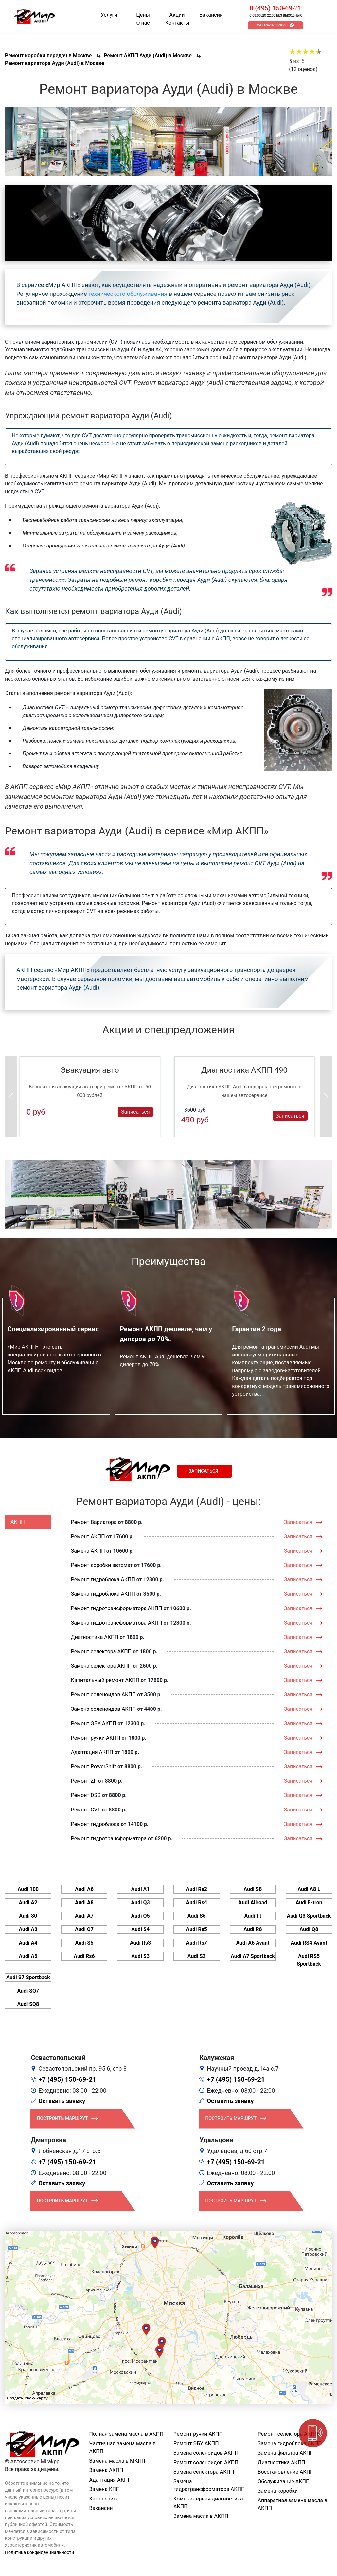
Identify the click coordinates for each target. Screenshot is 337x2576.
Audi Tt (252, 1916)
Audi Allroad (252, 1902)
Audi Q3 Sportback (309, 1916)
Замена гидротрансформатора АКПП (116, 1623)
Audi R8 (252, 1929)
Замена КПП (104, 2489)
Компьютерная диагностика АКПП (208, 2503)
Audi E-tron (309, 1902)
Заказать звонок (272, 25)
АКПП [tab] (17, 1522)
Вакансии (211, 15)
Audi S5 (84, 1943)
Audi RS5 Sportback (309, 1960)
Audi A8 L (308, 1889)
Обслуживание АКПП (284, 2481)
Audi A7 (84, 1916)
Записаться (135, 1111)
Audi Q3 (140, 1902)
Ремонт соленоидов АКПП (103, 1695)
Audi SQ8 (28, 2004)
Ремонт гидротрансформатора (109, 1838)
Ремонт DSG (86, 1795)
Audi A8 (84, 1902)
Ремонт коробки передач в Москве (48, 55)
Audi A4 (28, 1943)
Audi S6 (196, 1916)
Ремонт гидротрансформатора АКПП (116, 1608)
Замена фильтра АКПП (286, 2453)
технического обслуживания (127, 293)
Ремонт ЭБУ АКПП (93, 1723)
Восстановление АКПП (286, 2472)
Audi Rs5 (196, 1929)
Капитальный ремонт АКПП (105, 1680)
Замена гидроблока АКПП (103, 1594)
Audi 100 (28, 1889)
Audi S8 (253, 1889)
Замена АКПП (88, 1551)
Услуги (109, 15)
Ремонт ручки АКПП (95, 1738)
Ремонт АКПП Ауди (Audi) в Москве (147, 55)
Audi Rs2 (196, 1889)
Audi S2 (196, 1956)
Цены (143, 15)
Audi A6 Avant (252, 1943)
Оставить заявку (62, 2100)
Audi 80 (28, 1916)
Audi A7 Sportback (253, 1956)
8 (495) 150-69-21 (275, 8)
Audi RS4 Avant (309, 1943)
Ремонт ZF (84, 1781)
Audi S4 (140, 1929)
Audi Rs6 (84, 1956)
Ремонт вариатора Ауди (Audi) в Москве (54, 63)
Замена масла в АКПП (200, 2516)
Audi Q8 (309, 1929)
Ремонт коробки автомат (102, 1565)
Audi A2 (28, 1902)
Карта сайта (104, 2499)
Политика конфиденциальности (39, 2552)
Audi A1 (140, 1889)
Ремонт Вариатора (94, 1522)
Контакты (177, 23)
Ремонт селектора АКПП (101, 1651)
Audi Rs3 (140, 1943)
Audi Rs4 (196, 1902)
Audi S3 (140, 1956)
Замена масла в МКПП (117, 2461)
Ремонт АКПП (88, 1536)
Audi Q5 (140, 1916)
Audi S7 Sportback (28, 1977)
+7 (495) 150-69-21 (68, 2079)
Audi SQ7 (28, 1991)
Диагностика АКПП (94, 1637)
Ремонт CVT (86, 1810)
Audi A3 (28, 1929)
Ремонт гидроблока (95, 1824)
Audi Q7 (84, 1929)
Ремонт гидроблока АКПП (103, 1579)
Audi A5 (28, 1956)
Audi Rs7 (196, 1943)
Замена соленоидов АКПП (103, 1709)
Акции (177, 15)
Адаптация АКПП (92, 1752)
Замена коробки (278, 2491)
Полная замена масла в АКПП (126, 2434)
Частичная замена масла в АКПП (122, 2447)
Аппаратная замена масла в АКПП (293, 2504)
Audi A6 (84, 1889)
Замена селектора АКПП (101, 1666)
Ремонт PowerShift (93, 1766)
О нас (143, 23)
